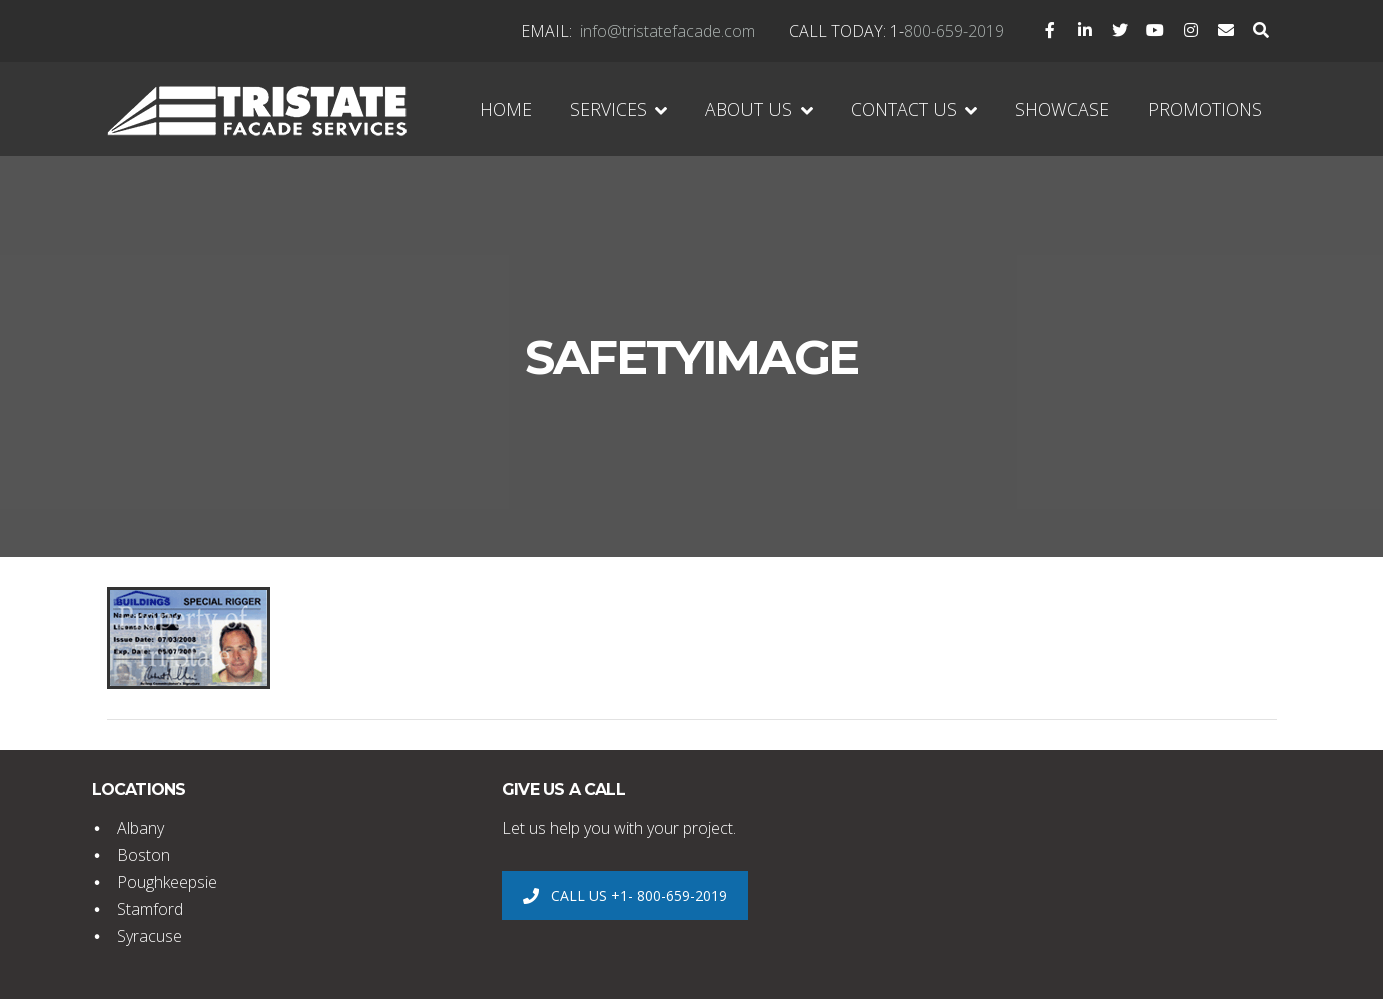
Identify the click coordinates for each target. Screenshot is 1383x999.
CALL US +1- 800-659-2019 (624, 895)
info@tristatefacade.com (667, 31)
